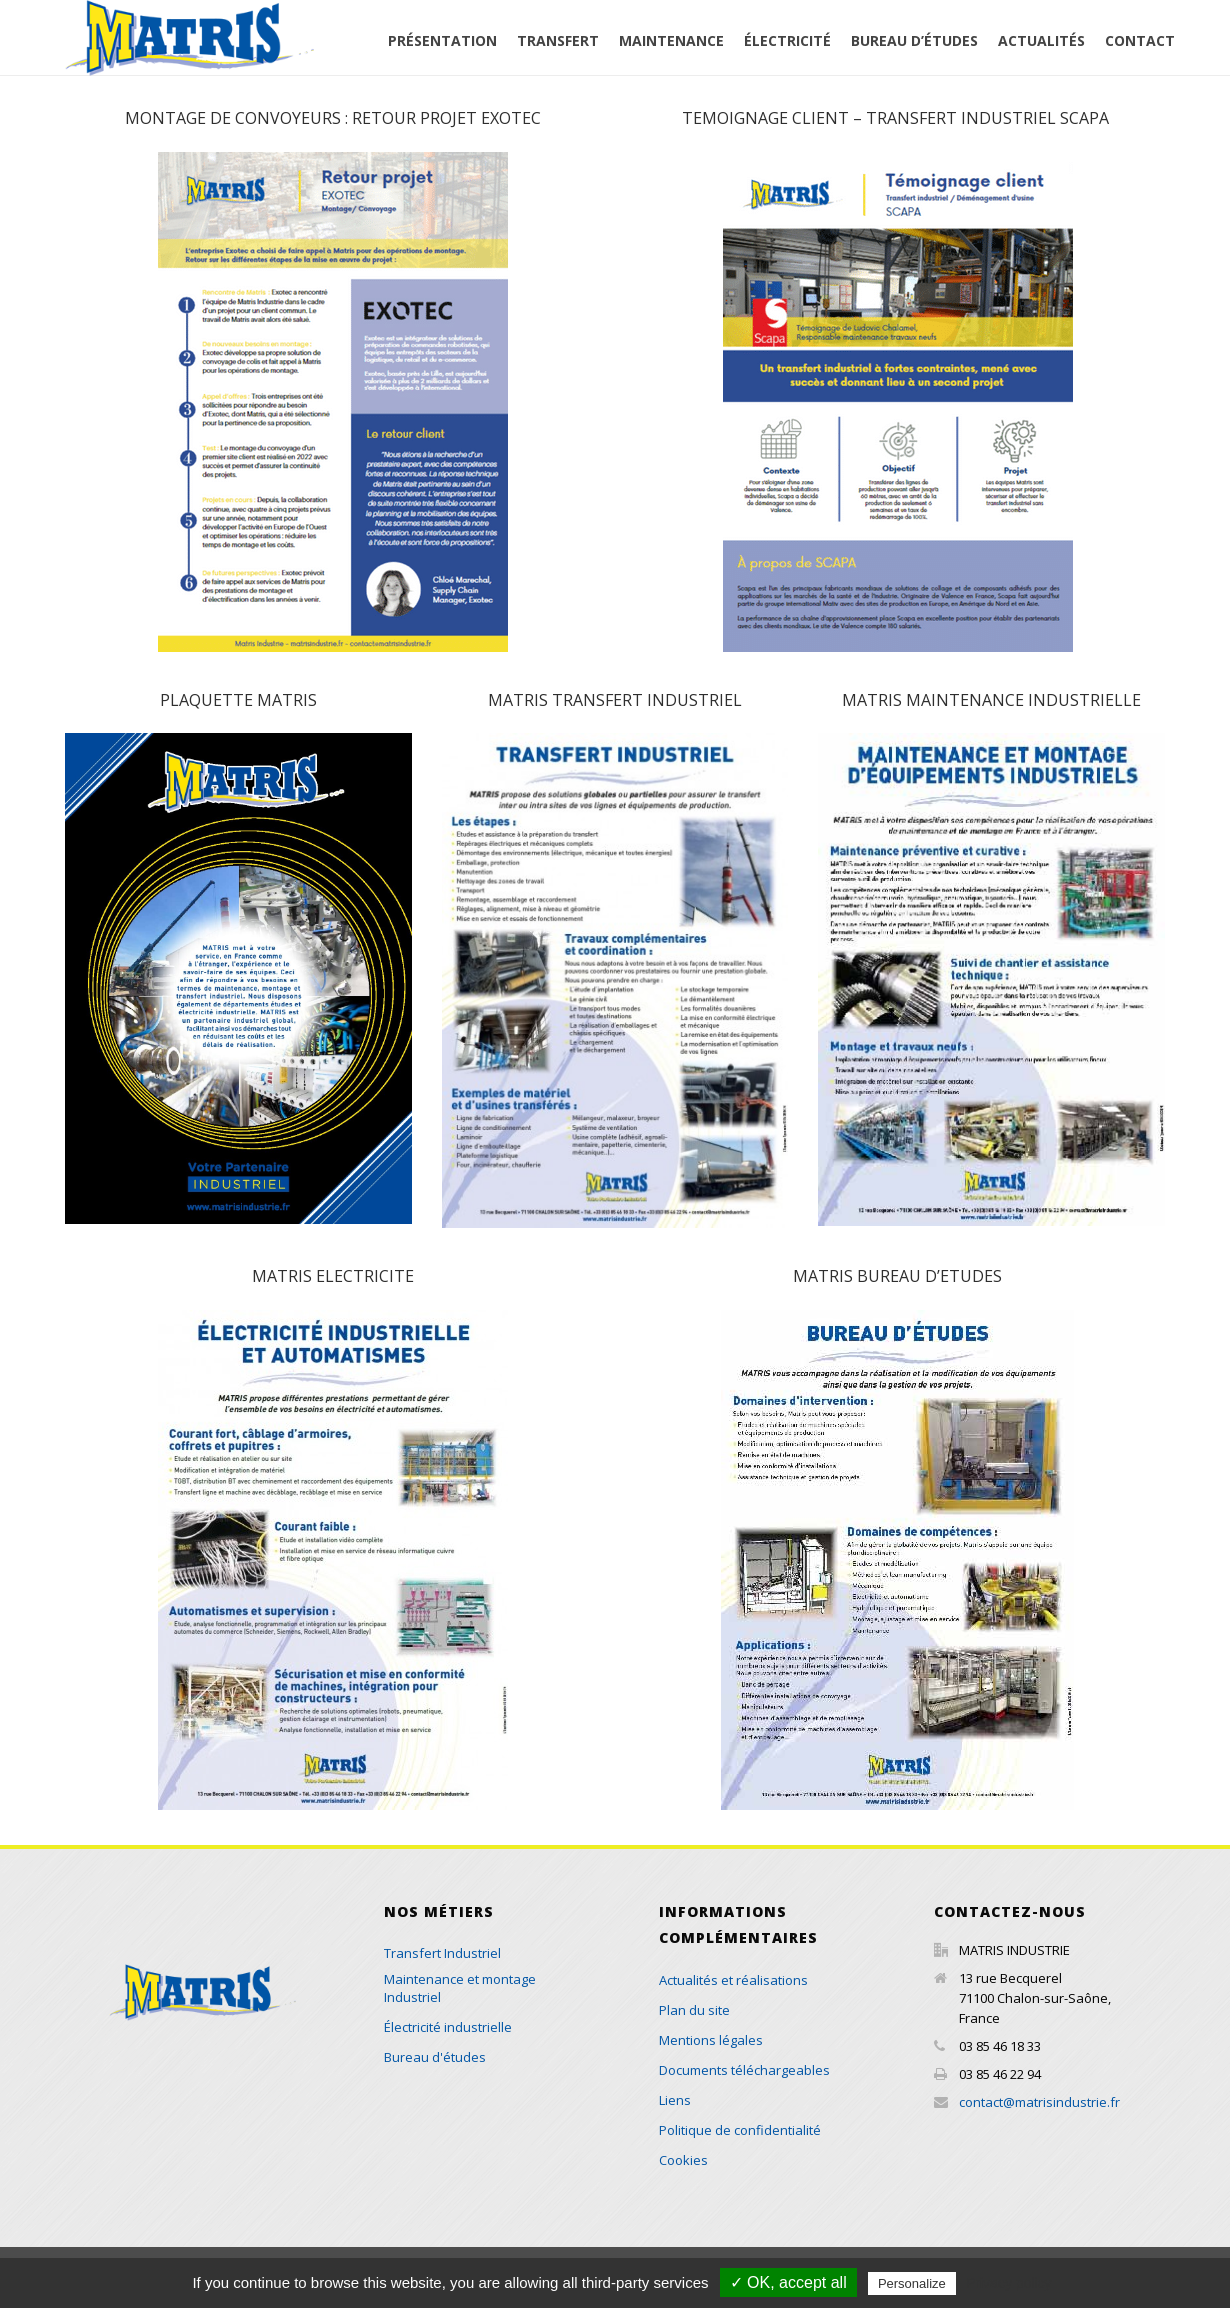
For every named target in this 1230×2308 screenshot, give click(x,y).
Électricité (787, 40)
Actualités (1041, 40)
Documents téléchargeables (744, 2070)
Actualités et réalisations (733, 1980)
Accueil (383, 53)
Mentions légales (711, 2040)
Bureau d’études (914, 40)
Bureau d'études (435, 2057)
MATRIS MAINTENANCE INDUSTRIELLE (991, 700)
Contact (1140, 40)
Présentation (442, 40)
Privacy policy (1009, 2283)
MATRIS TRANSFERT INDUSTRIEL (615, 700)
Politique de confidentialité (740, 2130)
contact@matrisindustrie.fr (1039, 2102)
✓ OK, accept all (788, 2282)
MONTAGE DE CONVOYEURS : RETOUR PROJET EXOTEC (333, 118)
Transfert (558, 40)
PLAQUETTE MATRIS (238, 700)
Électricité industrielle (448, 2027)
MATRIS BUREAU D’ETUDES (897, 1276)
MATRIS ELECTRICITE (333, 1276)
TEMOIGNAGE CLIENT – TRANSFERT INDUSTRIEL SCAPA (897, 118)
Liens (675, 2100)
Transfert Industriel (442, 1953)
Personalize (912, 2283)
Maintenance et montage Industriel (460, 1988)
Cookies (683, 2160)
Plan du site (694, 2010)
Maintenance (671, 40)
